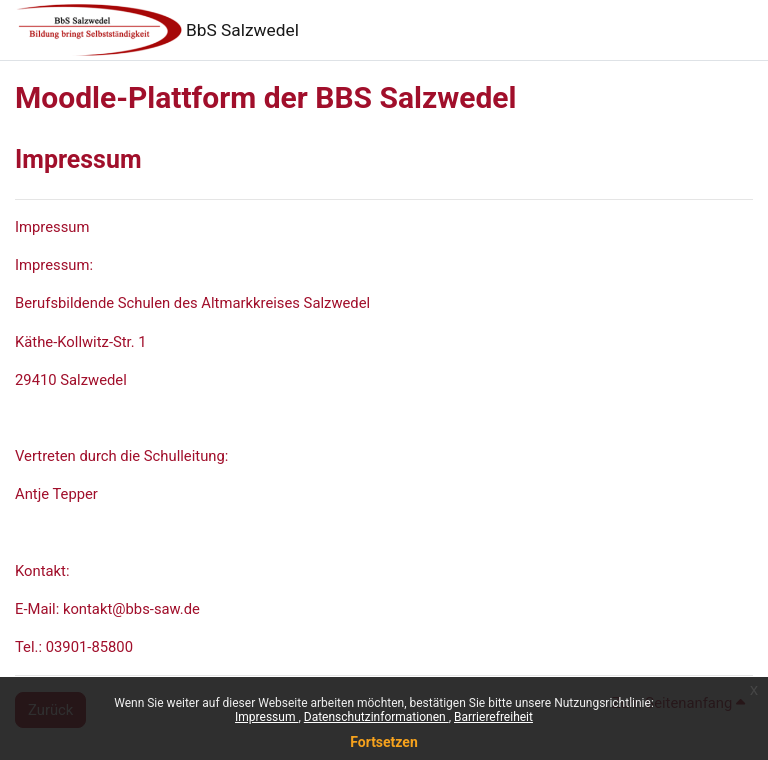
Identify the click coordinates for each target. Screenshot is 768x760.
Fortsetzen (384, 742)
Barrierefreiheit (493, 717)
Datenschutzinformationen (376, 717)
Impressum (266, 717)
